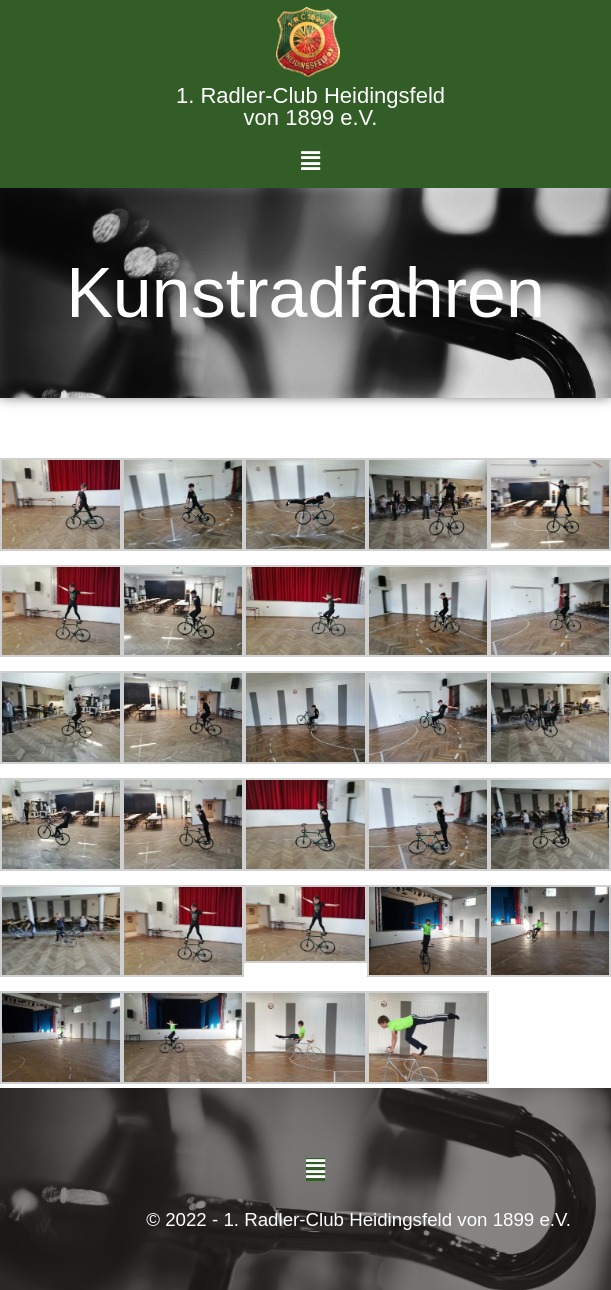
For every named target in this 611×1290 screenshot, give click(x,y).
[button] (310, 161)
